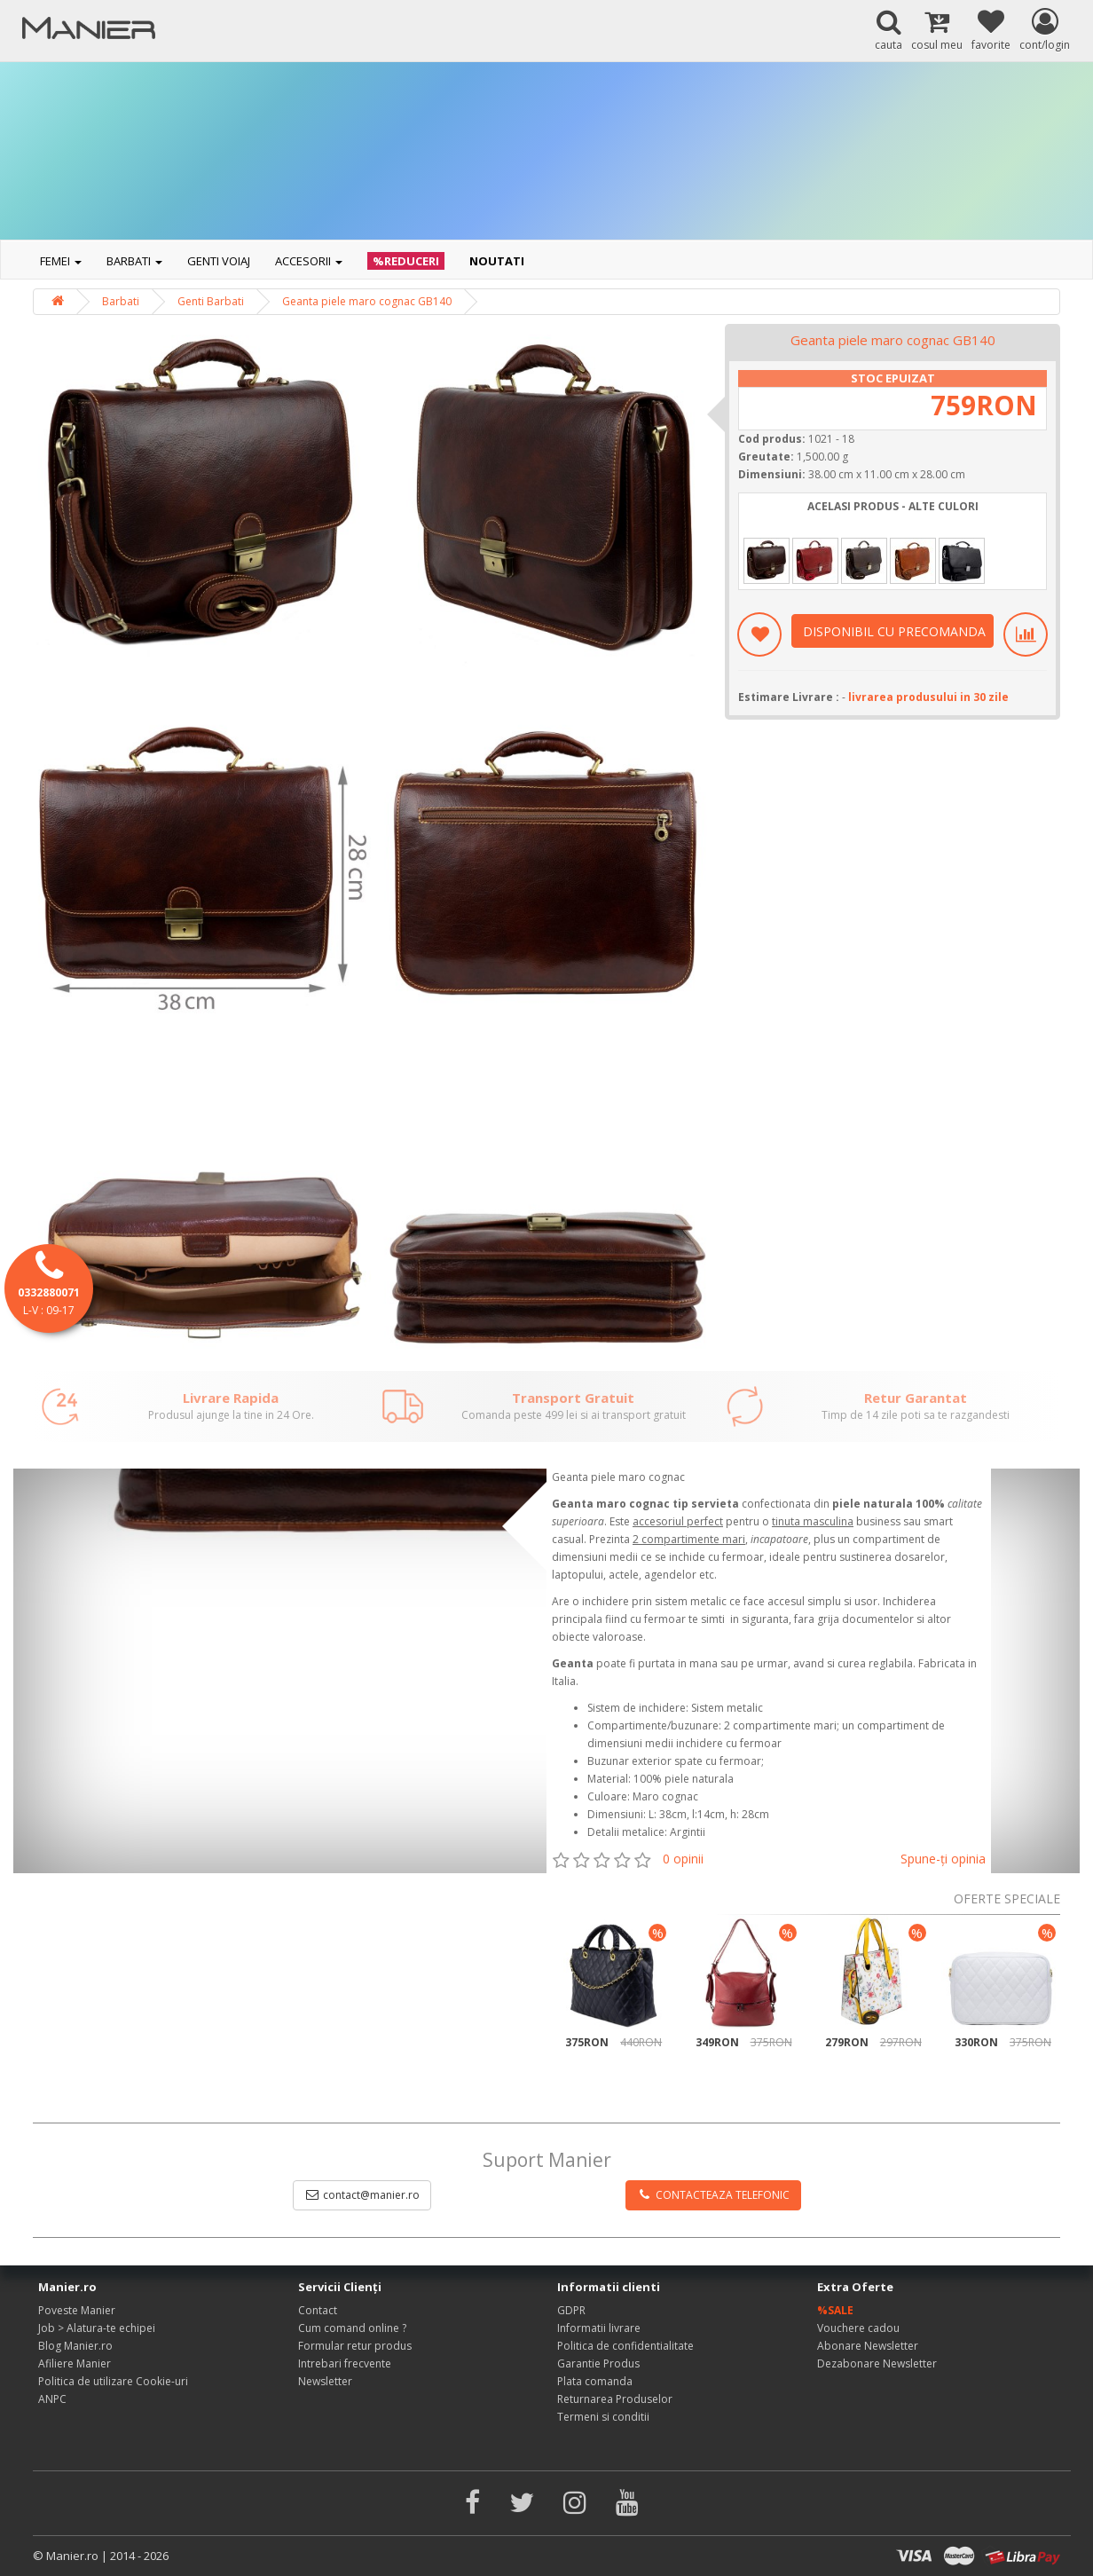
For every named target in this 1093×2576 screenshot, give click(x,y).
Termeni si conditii (603, 2416)
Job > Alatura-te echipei (96, 2328)
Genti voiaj (218, 261)
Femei (61, 261)
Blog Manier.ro (75, 2345)
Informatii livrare (599, 2328)
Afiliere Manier (74, 2363)
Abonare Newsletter (867, 2345)
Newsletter (325, 2381)
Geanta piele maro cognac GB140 (367, 301)
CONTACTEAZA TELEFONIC (713, 2194)
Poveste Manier (76, 2310)
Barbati (134, 261)
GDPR (571, 2310)
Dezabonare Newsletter (877, 2363)
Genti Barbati (210, 301)
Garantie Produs (598, 2363)
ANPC (52, 2399)
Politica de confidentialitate (625, 2345)
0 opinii (683, 1858)
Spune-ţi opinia (943, 1858)
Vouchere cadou (858, 2328)
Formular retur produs (355, 2345)
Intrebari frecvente (344, 2363)
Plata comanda (595, 2381)
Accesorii (308, 261)
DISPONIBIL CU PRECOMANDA (894, 631)
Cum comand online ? (352, 2328)
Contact (317, 2310)
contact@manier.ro (362, 2194)
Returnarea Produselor (614, 2399)
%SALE (835, 2310)
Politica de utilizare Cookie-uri (113, 2381)
